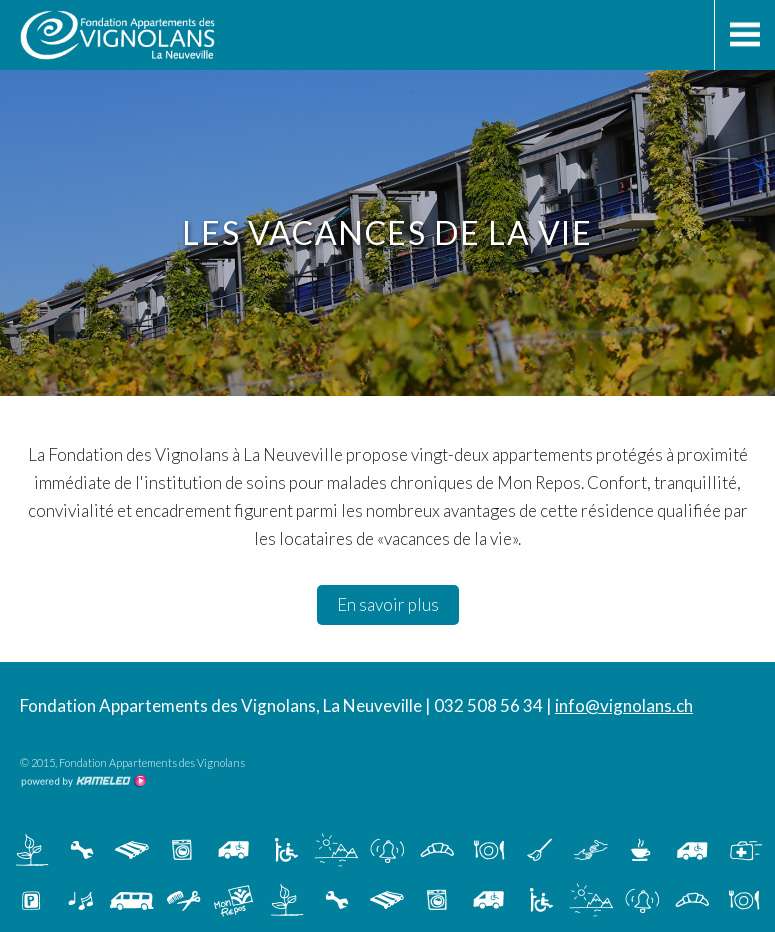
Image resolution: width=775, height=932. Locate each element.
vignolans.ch (182, 35)
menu (744, 35)
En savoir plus (388, 604)
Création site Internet (83, 781)
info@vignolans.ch (624, 705)
